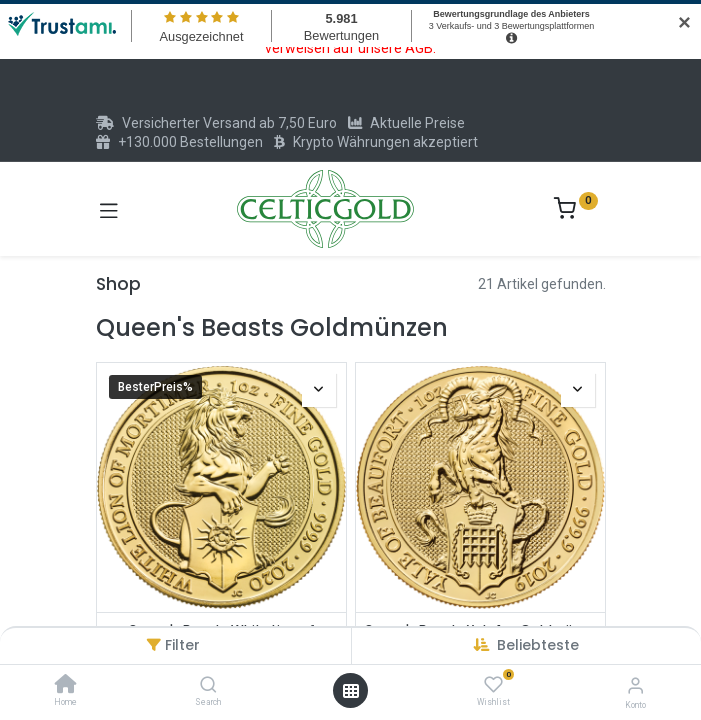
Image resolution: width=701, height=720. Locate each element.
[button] (538, 645)
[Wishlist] (493, 685)
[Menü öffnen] (351, 691)
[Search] (208, 686)
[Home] (66, 686)
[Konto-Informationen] (635, 685)
